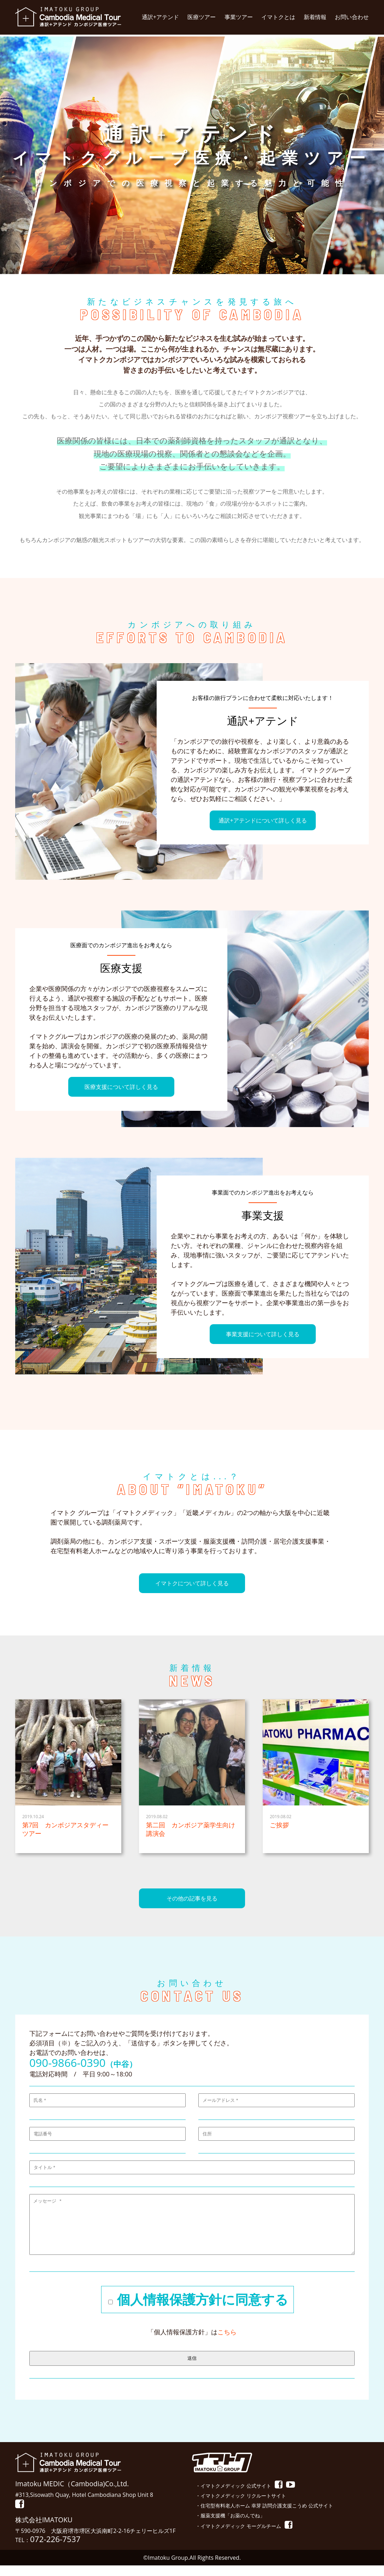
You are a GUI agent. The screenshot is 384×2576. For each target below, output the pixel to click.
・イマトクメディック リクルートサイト (241, 2506)
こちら (227, 2342)
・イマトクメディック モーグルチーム (238, 2536)
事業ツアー (239, 17)
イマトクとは (278, 17)
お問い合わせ (352, 17)
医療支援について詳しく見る (121, 1087)
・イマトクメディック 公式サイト (233, 2496)
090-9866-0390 (67, 2062)
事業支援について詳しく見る (262, 1334)
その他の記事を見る (192, 1898)
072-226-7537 (55, 2549)
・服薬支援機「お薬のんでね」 (230, 2526)
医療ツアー (201, 17)
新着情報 (315, 17)
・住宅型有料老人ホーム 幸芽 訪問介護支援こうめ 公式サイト (264, 2516)
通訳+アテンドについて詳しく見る (263, 820)
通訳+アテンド (160, 17)
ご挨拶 (279, 1825)
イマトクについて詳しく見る (192, 1583)
